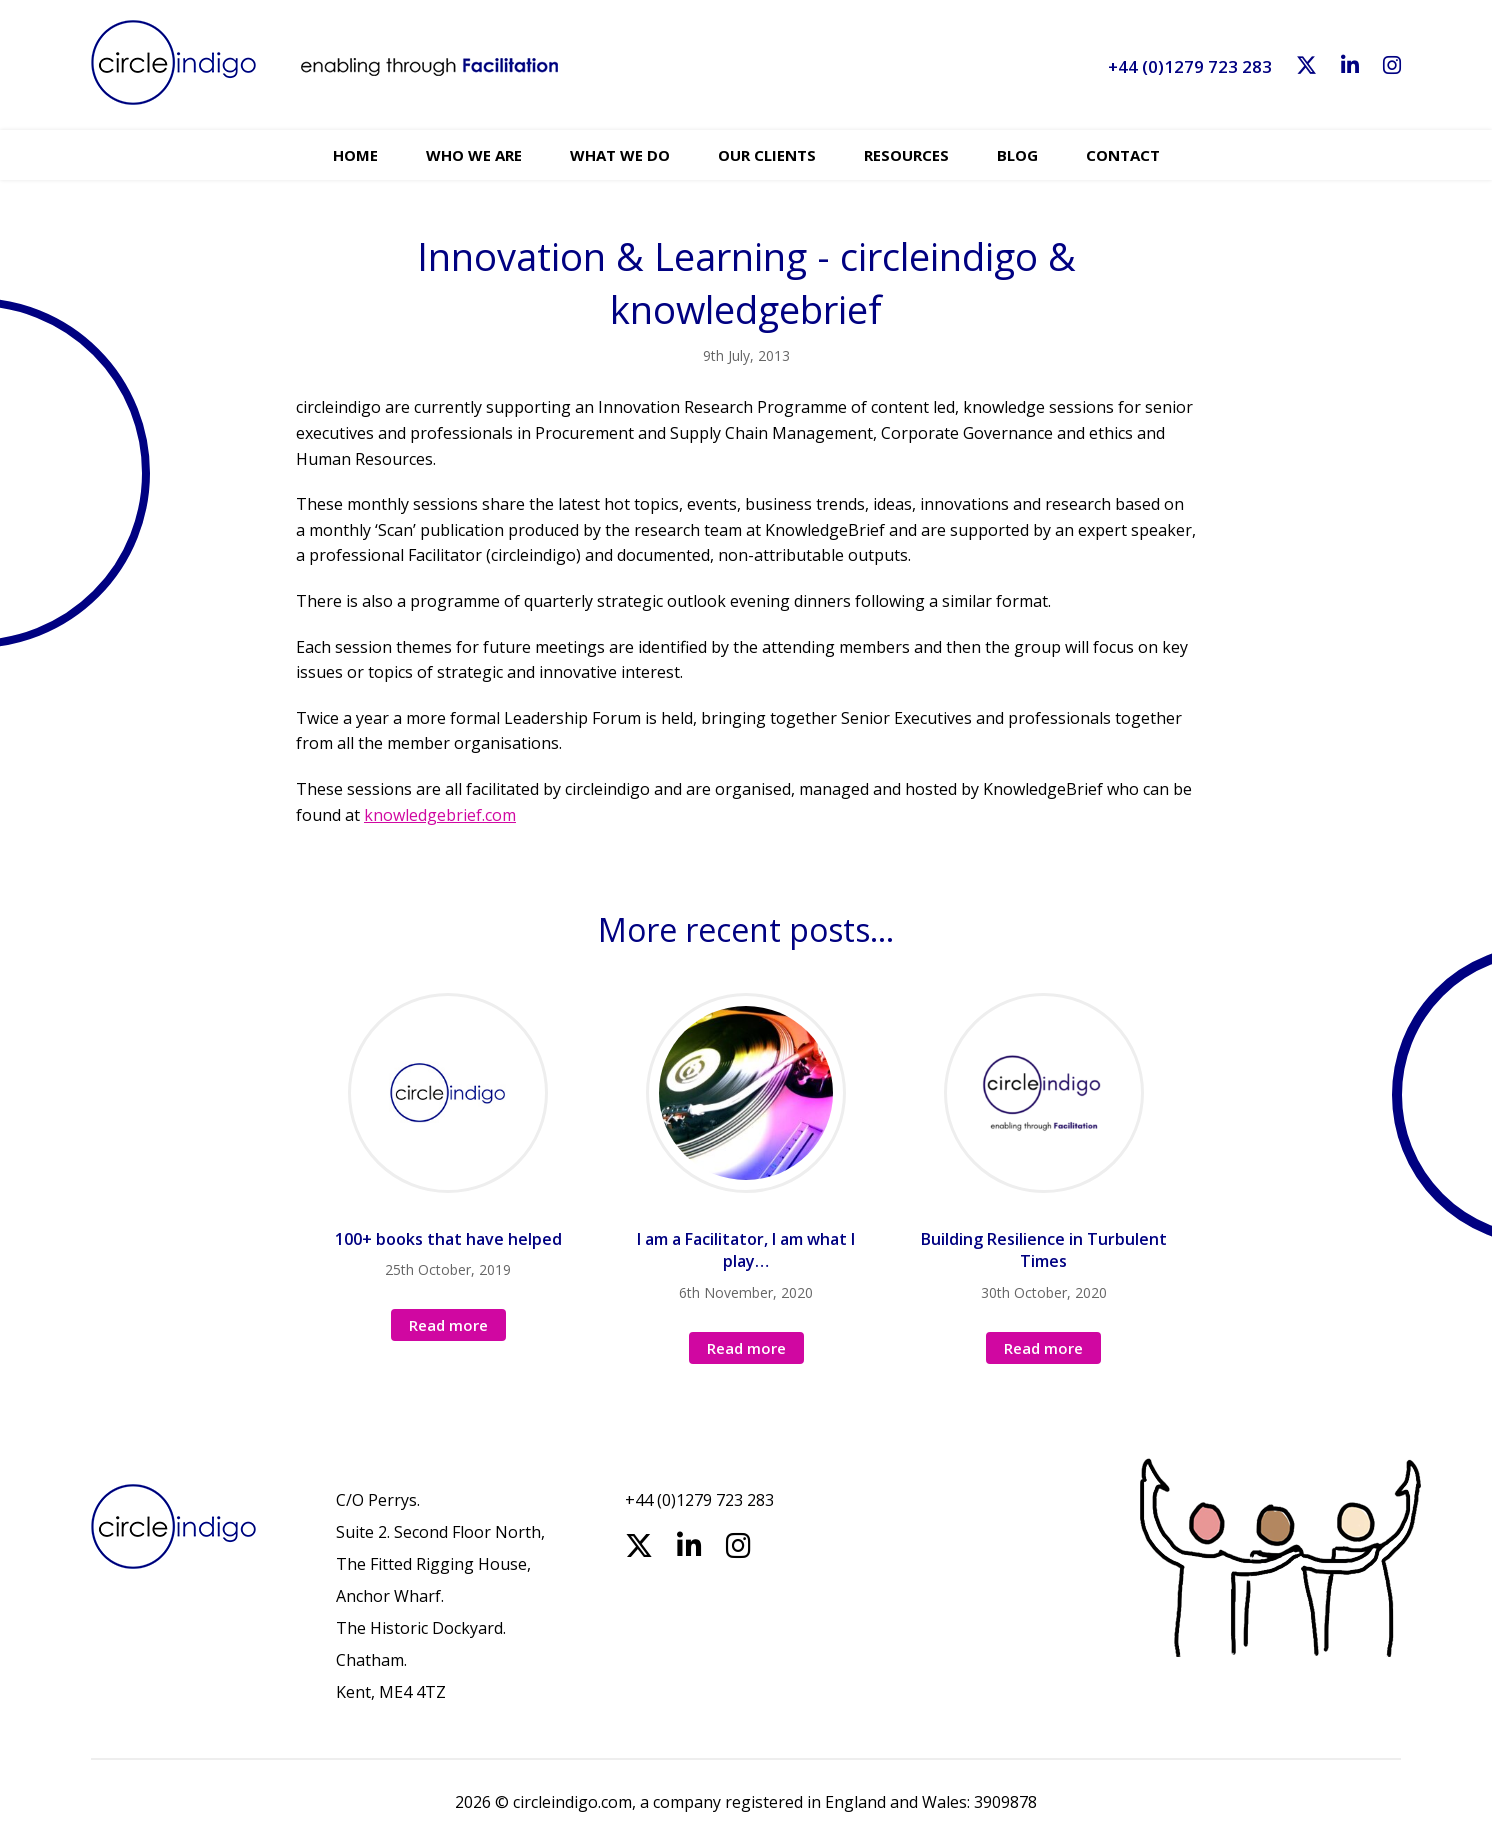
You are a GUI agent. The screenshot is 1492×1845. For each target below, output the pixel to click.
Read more (448, 1325)
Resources (906, 155)
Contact (1123, 155)
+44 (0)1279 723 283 (1190, 66)
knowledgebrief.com (440, 815)
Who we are (474, 155)
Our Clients (767, 155)
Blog (1017, 155)
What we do (620, 155)
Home (355, 155)
